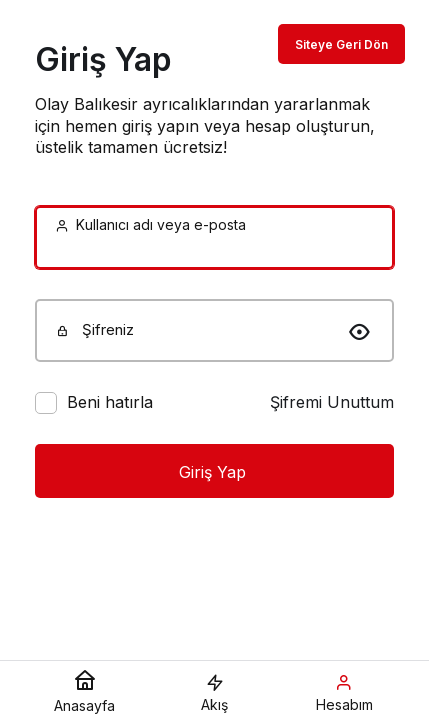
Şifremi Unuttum (332, 402)
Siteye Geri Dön (341, 44)
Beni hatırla (110, 402)
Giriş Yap (215, 472)
